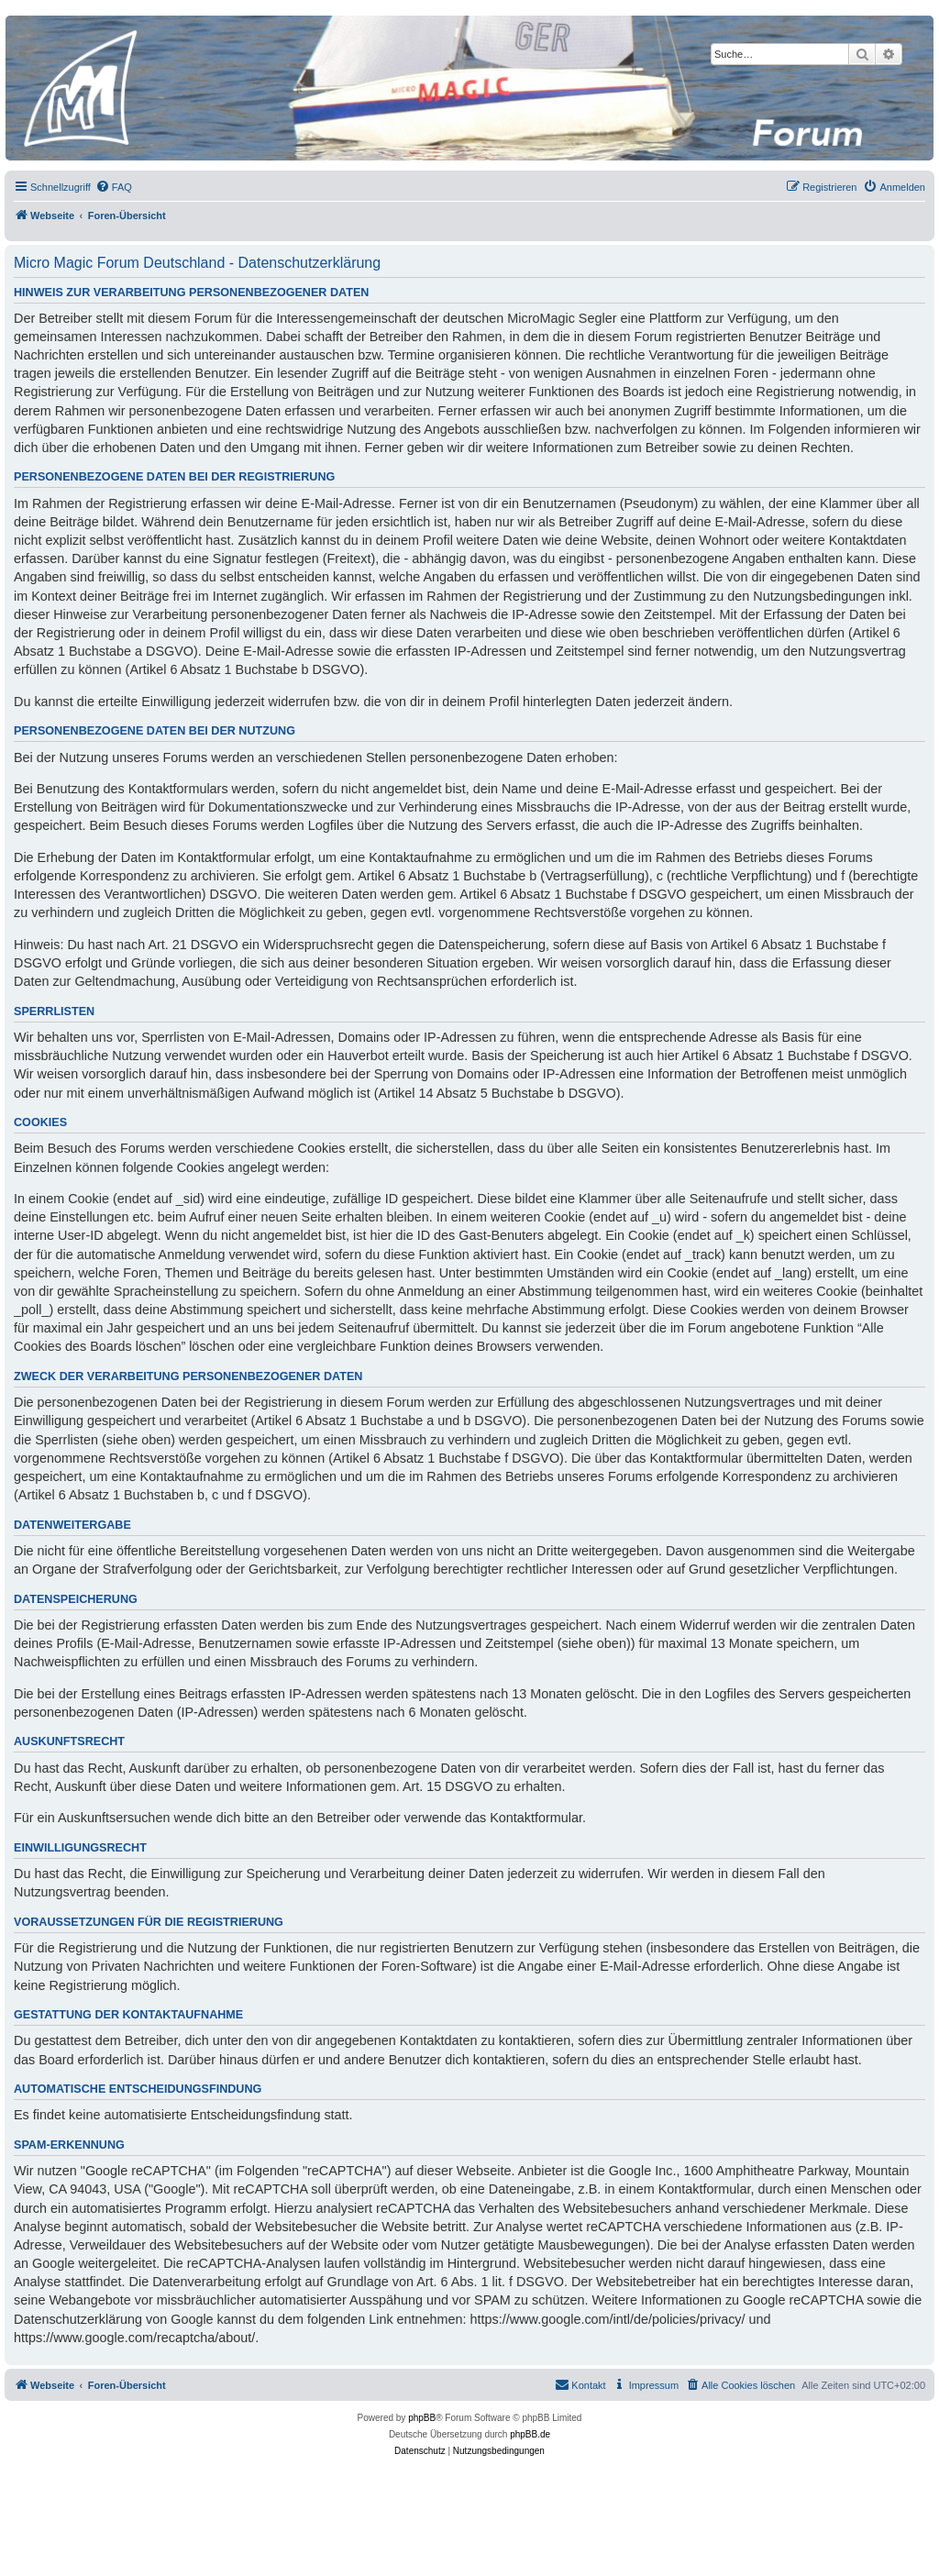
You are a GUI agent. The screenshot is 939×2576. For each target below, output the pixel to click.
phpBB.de (530, 2434)
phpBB (422, 2418)
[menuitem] (113, 187)
